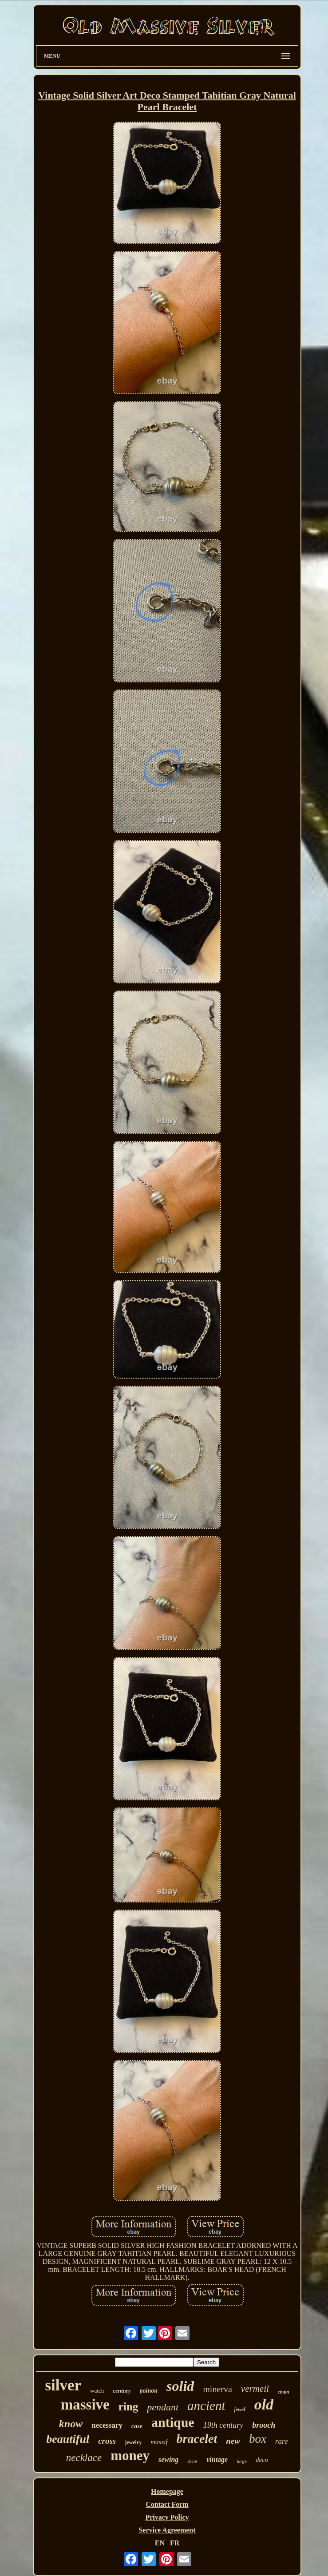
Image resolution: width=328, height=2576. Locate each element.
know (71, 2423)
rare (281, 2441)
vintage (217, 2459)
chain (283, 2391)
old (263, 2404)
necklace (84, 2457)
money (130, 2455)
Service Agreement (166, 2530)
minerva (217, 2389)
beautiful (67, 2439)
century (121, 2390)
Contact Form (167, 2504)
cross (107, 2440)
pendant (162, 2407)
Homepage (167, 2491)
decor (192, 2461)
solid (180, 2386)
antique (172, 2422)
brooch (263, 2425)
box (257, 2438)
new (233, 2440)
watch (97, 2390)
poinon (149, 2390)
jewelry (133, 2442)
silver (63, 2385)
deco (262, 2459)
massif (158, 2441)
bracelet (197, 2438)
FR (174, 2543)
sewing (168, 2459)
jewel (239, 2409)
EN (160, 2543)
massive (85, 2405)
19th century (223, 2425)
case (136, 2426)
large (242, 2461)
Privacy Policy (167, 2517)
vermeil (255, 2388)
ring (128, 2407)
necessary (107, 2425)
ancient (206, 2405)
